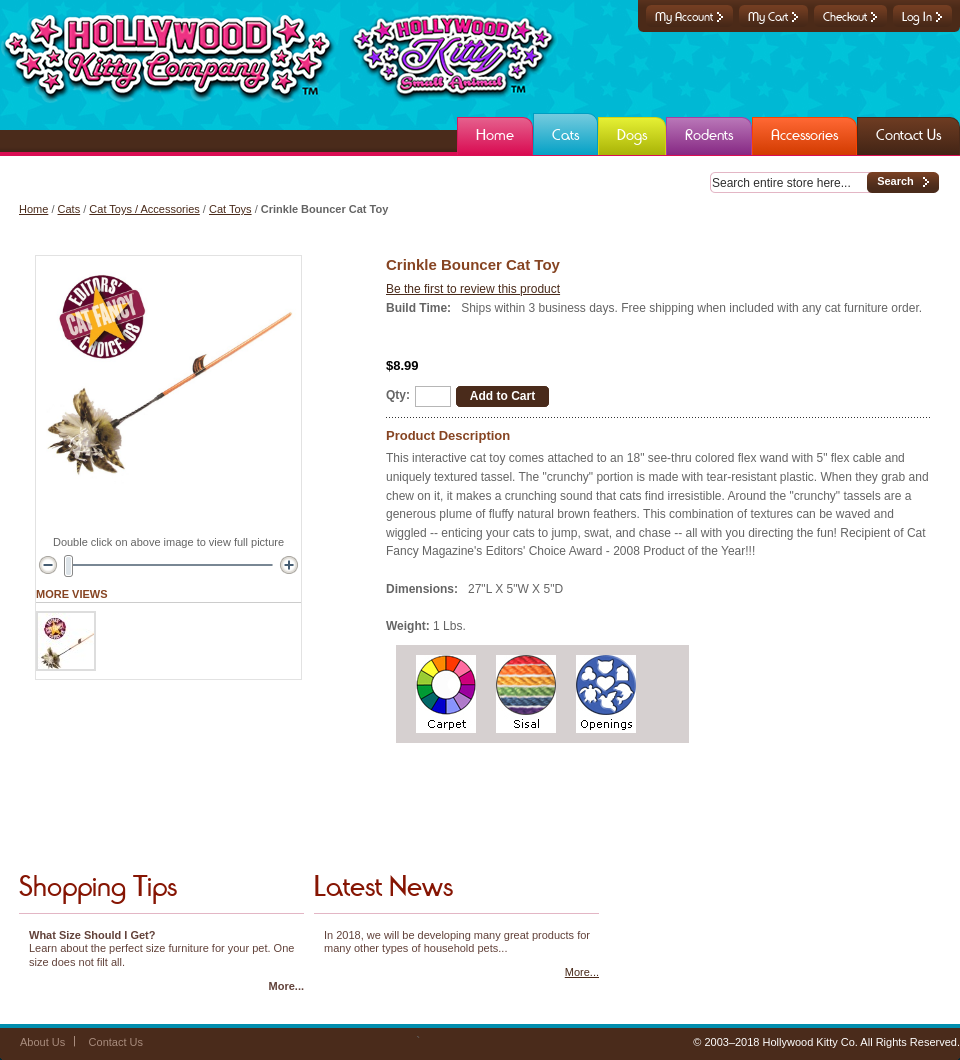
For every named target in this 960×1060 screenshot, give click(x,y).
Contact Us (116, 1042)
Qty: (398, 395)
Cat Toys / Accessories (144, 209)
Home (33, 209)
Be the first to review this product (473, 289)
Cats (69, 209)
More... (286, 986)
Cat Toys (230, 209)
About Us (42, 1042)
